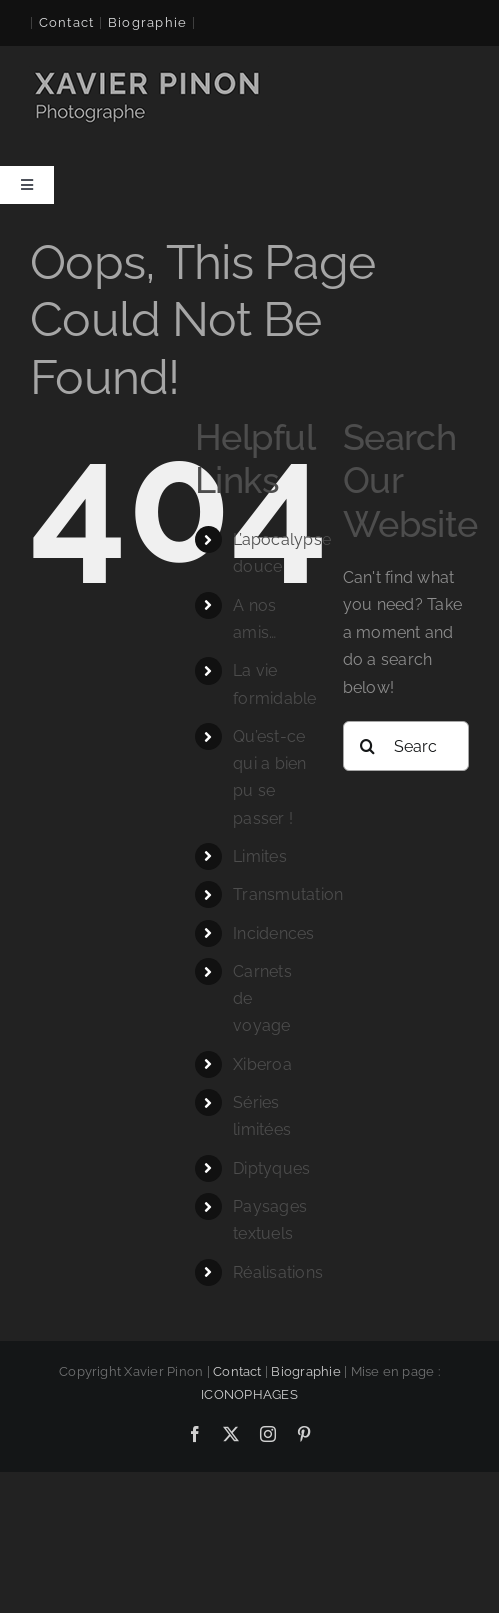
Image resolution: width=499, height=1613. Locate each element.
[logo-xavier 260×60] (149, 73)
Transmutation (288, 894)
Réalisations (278, 1272)
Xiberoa (262, 1064)
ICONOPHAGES (249, 1394)
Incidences (273, 933)
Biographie (305, 1371)
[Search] (368, 746)
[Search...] (406, 746)
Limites (260, 856)
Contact (67, 22)
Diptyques (271, 1168)
